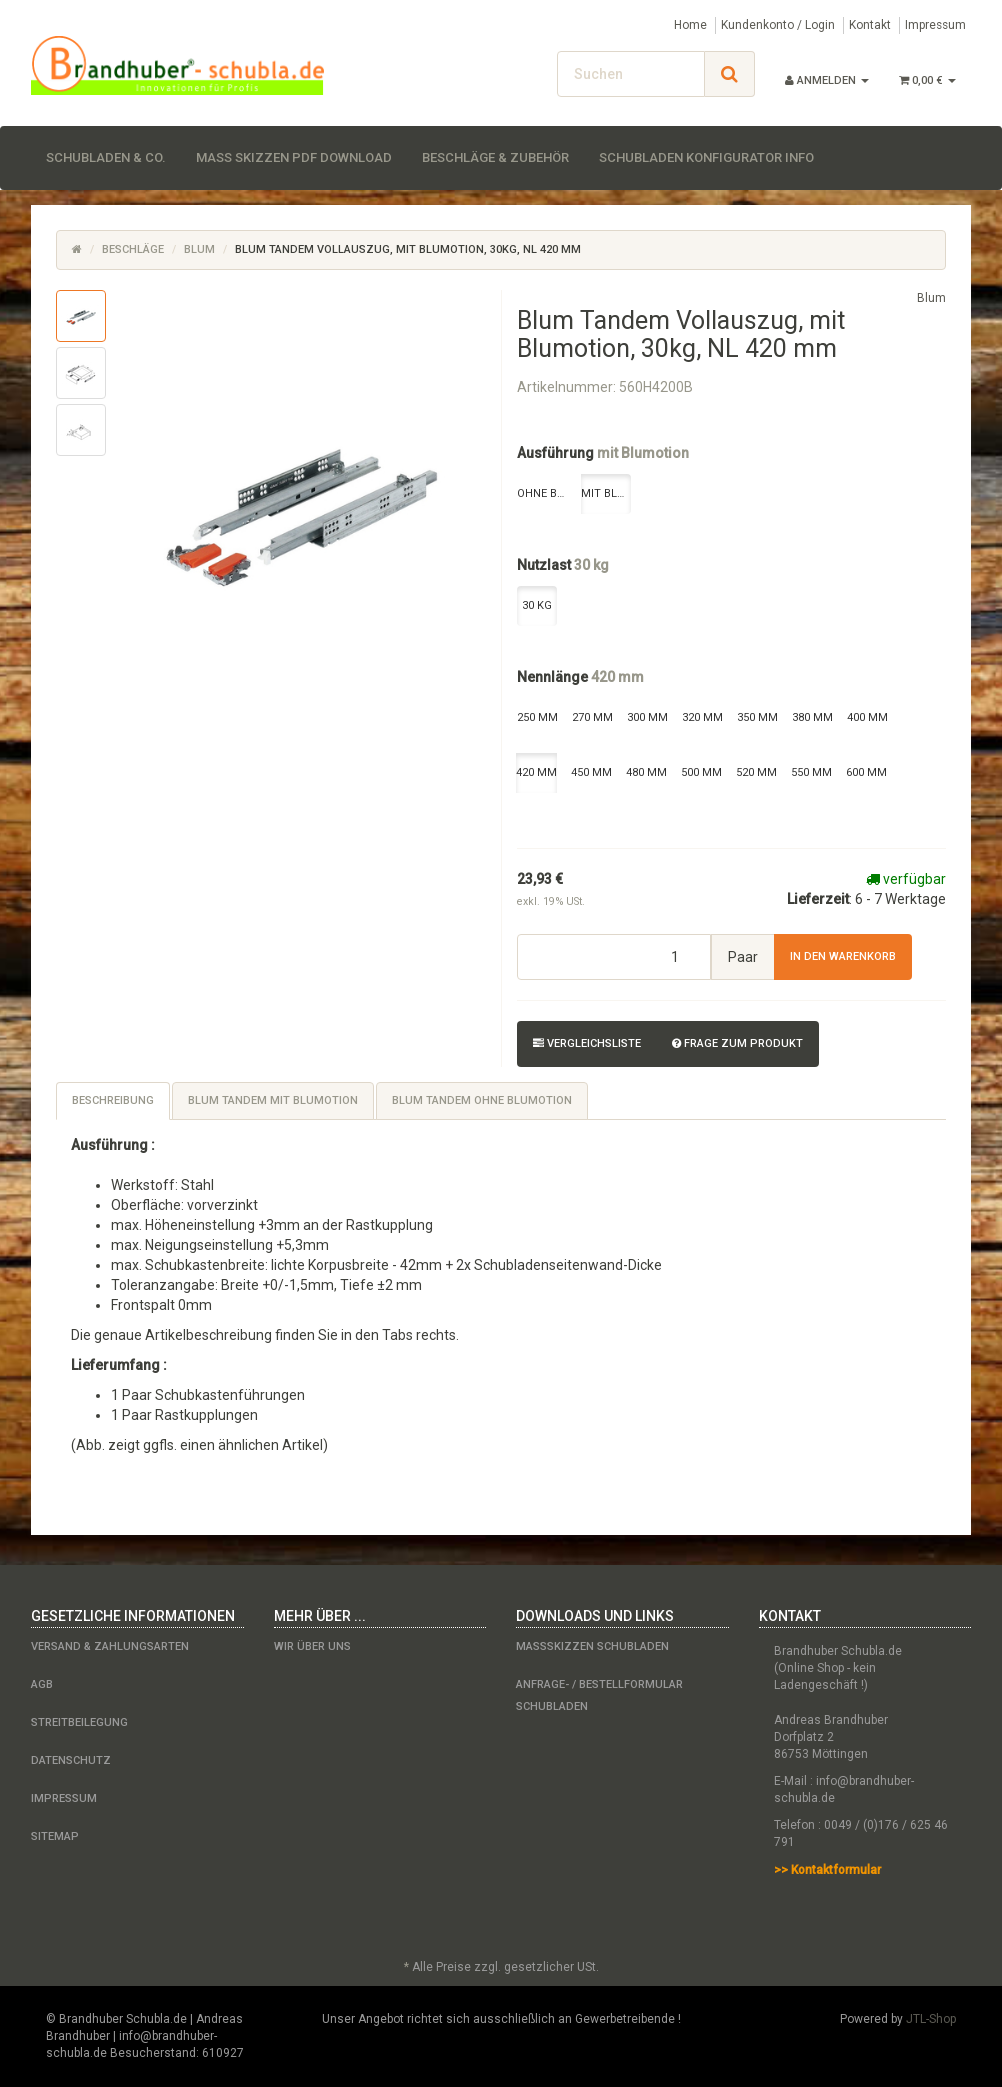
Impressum (935, 25)
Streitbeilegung (79, 1722)
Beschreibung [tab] (113, 1100)
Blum (199, 249)
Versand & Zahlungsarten (110, 1646)
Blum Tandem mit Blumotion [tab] (273, 1100)
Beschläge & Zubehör (495, 157)
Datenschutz (71, 1760)
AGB (42, 1684)
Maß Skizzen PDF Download (294, 157)
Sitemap (55, 1836)
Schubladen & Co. (106, 157)
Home (690, 25)
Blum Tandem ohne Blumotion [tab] (482, 1100)
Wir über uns (312, 1646)
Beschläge (133, 249)
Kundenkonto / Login (778, 25)
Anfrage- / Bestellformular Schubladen (599, 1695)
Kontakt (870, 25)
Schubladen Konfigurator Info (706, 157)
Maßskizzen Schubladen (592, 1646)
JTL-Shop (931, 2019)
